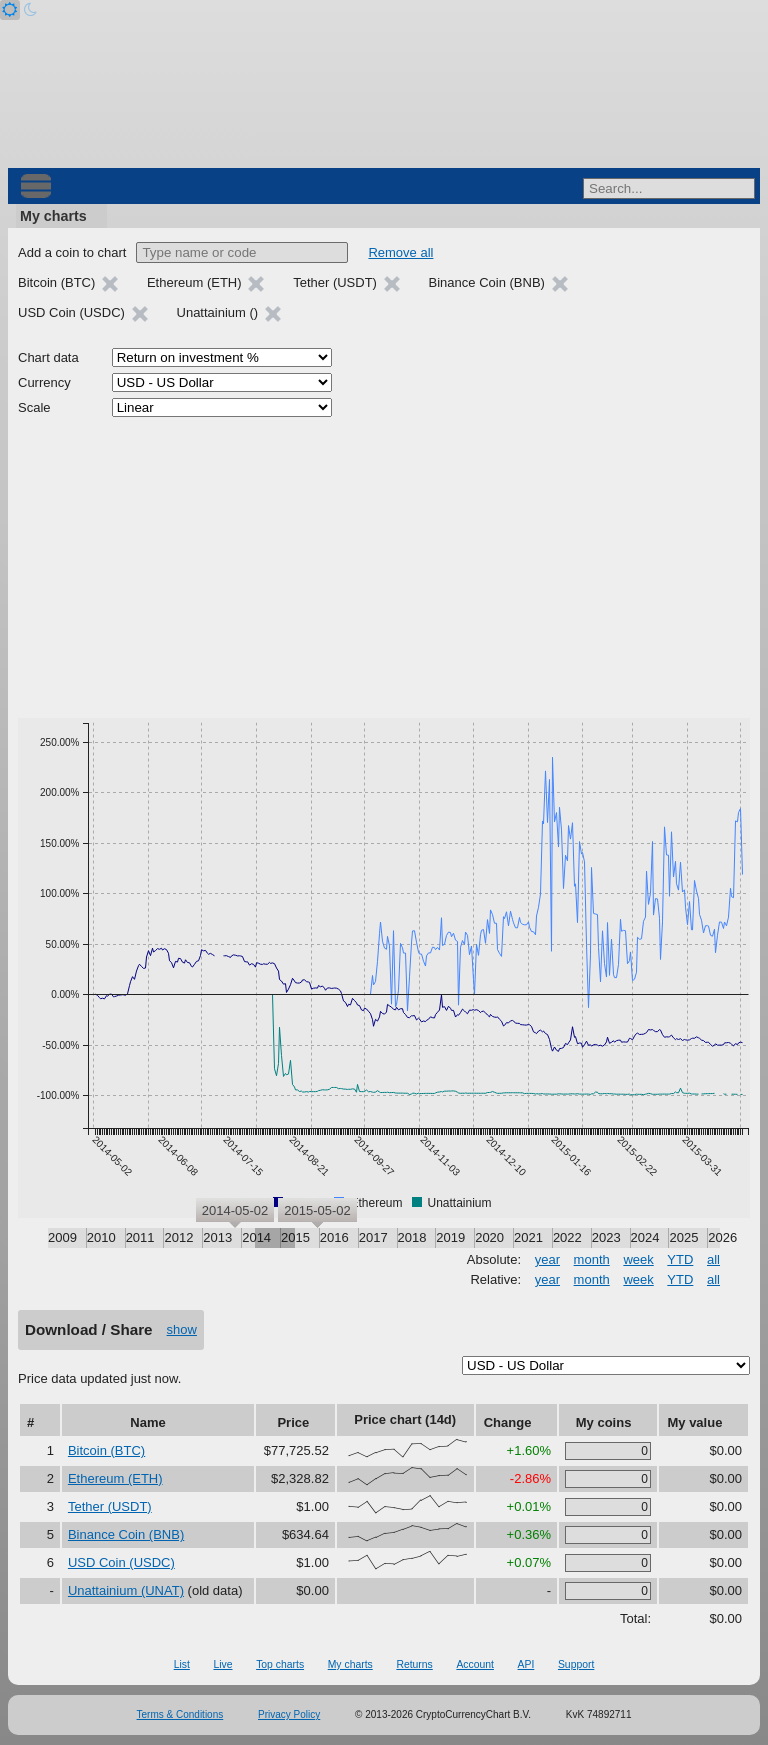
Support (576, 1664)
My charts (53, 216)
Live (222, 1664)
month (592, 1259)
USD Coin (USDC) (121, 1562)
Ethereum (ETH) (115, 1478)
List (182, 1664)
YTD (680, 1259)
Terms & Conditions (180, 1714)
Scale (34, 407)
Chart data (48, 357)
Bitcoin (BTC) (106, 1450)
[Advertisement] (384, 568)
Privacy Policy (289, 1714)
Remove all (400, 252)
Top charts (280, 1664)
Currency (44, 382)
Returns (414, 1664)
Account (475, 1664)
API (526, 1664)
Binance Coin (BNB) (126, 1534)
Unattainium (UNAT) (126, 1590)
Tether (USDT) (110, 1506)
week (638, 1259)
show (182, 1329)
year (547, 1259)
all (713, 1259)
